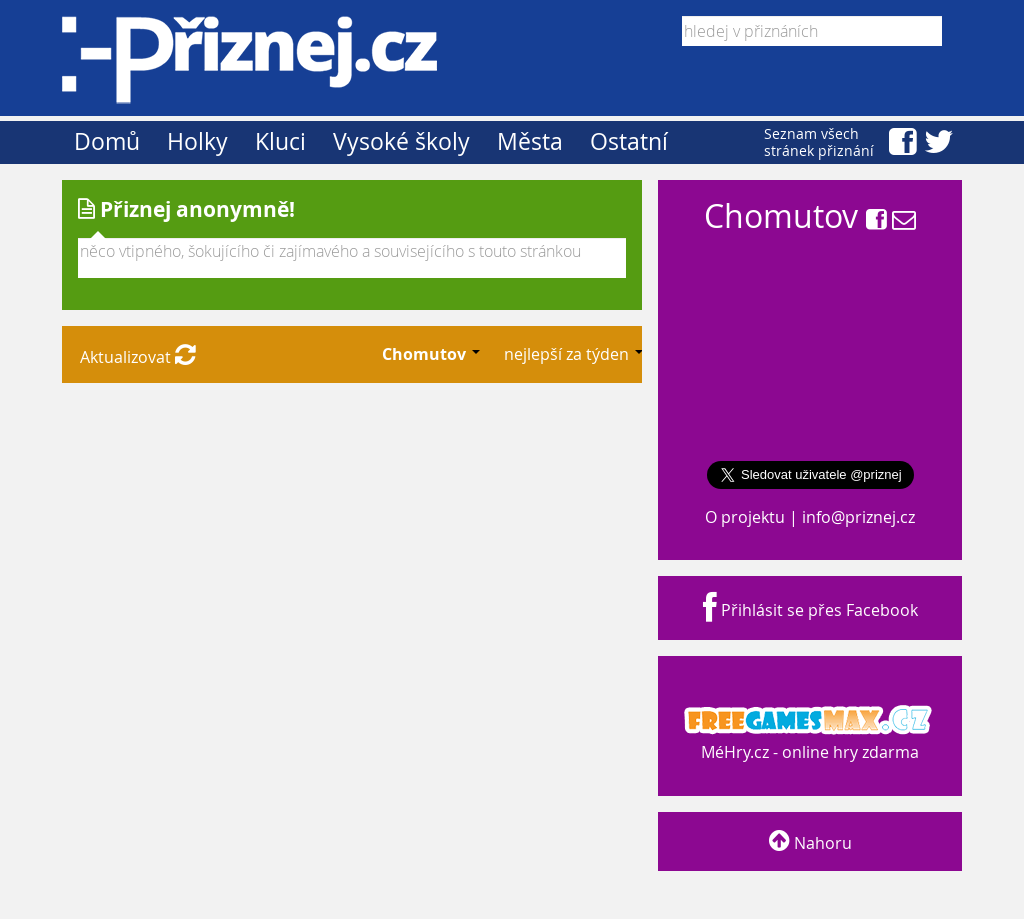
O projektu (745, 517)
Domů (107, 141)
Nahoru (810, 843)
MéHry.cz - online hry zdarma (808, 733)
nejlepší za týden (568, 354)
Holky (197, 141)
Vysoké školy (401, 141)
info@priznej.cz (858, 517)
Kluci (280, 141)
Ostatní (629, 141)
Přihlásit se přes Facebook (810, 610)
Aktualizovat (138, 357)
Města (530, 141)
